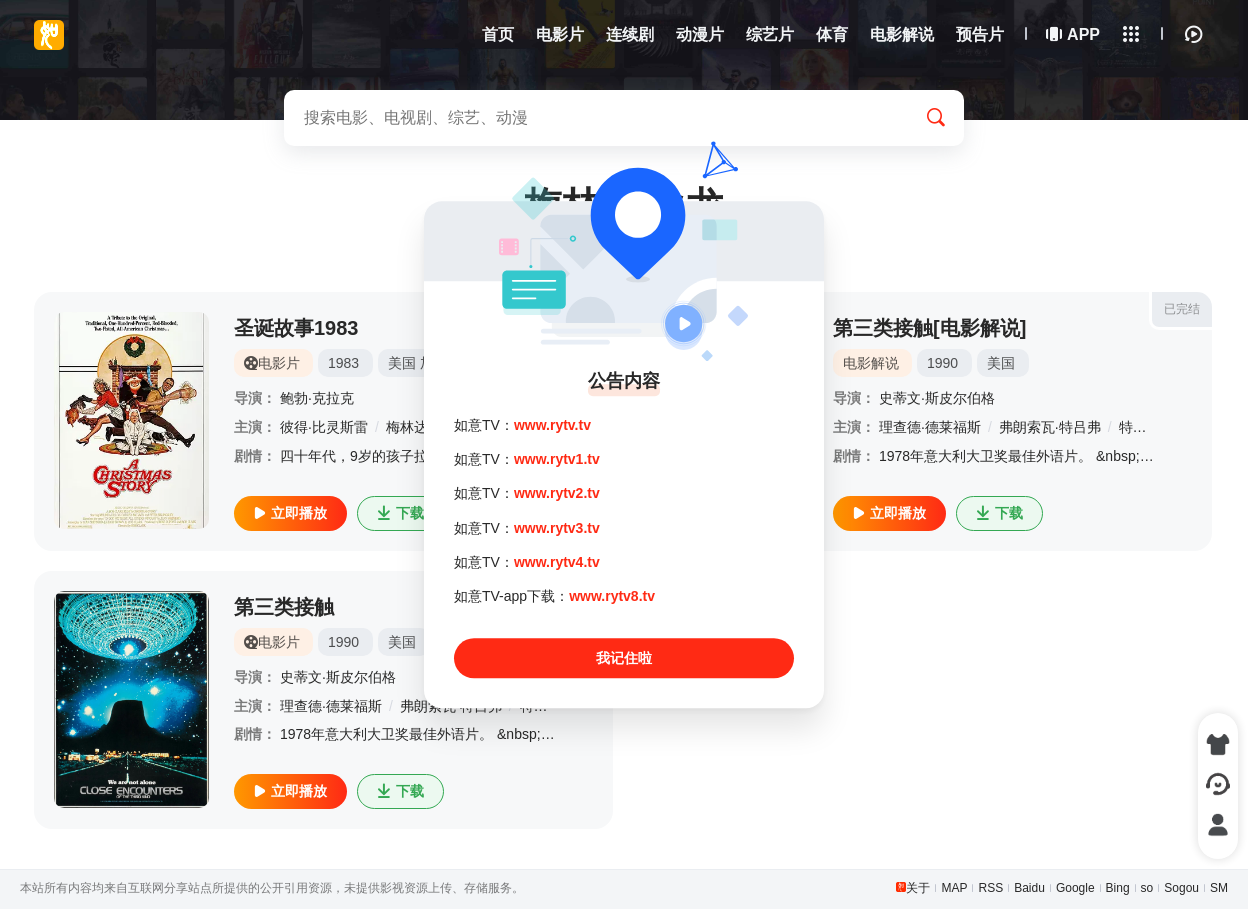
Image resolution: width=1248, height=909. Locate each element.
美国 (402, 363)
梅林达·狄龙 (423, 427)
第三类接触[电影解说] (929, 328)
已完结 (1182, 309)
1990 (942, 363)
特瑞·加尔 (1149, 427)
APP (1074, 34)
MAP (954, 888)
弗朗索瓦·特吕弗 (1050, 427)
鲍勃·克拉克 (317, 398)
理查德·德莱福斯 (930, 427)
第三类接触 (284, 607)
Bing (1118, 888)
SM (1219, 888)
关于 (918, 888)
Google (1075, 888)
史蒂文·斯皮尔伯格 (937, 398)
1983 (343, 363)
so (1147, 888)
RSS (990, 888)
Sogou (1181, 888)
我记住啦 (624, 658)
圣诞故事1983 (296, 328)
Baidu (1029, 888)
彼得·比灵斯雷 (324, 427)
